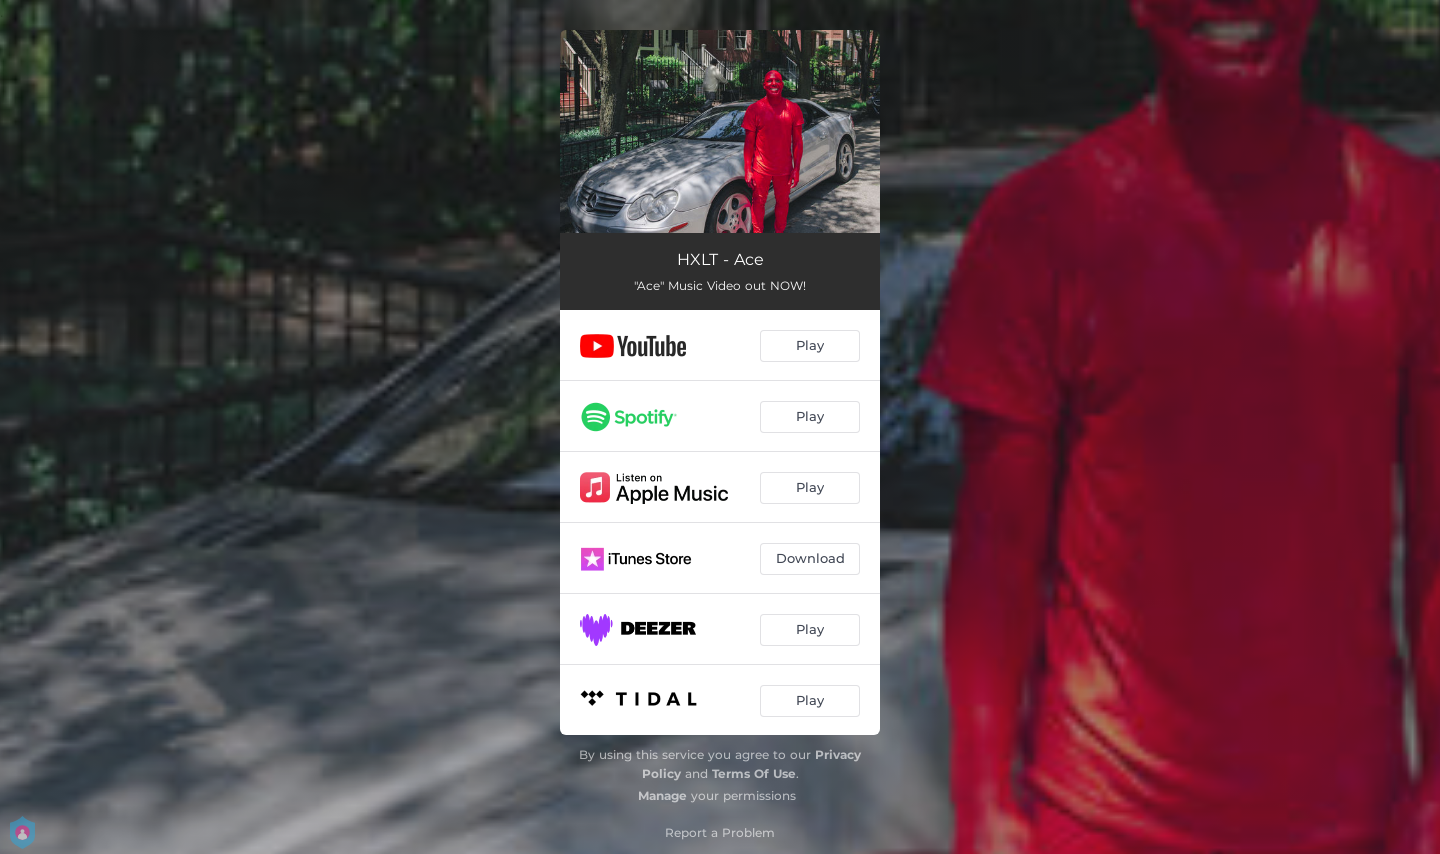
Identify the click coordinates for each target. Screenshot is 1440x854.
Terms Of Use (754, 773)
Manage (662, 795)
